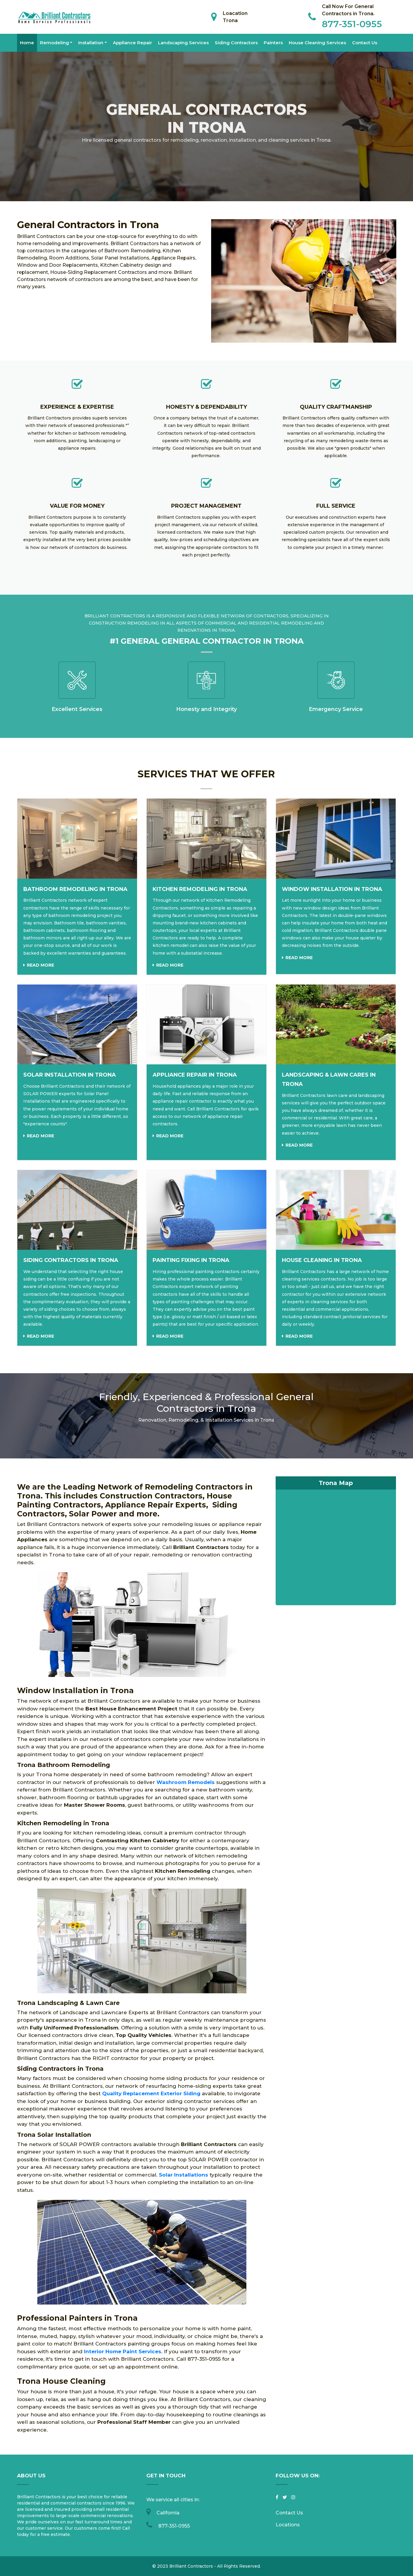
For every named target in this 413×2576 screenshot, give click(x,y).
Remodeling (54, 42)
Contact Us (364, 42)
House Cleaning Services (317, 42)
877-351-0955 (352, 24)
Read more (40, 965)
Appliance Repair (132, 42)
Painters (273, 42)
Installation (90, 42)
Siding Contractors (236, 42)
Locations (288, 2525)
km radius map (336, 1540)
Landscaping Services (183, 42)
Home (27, 42)
